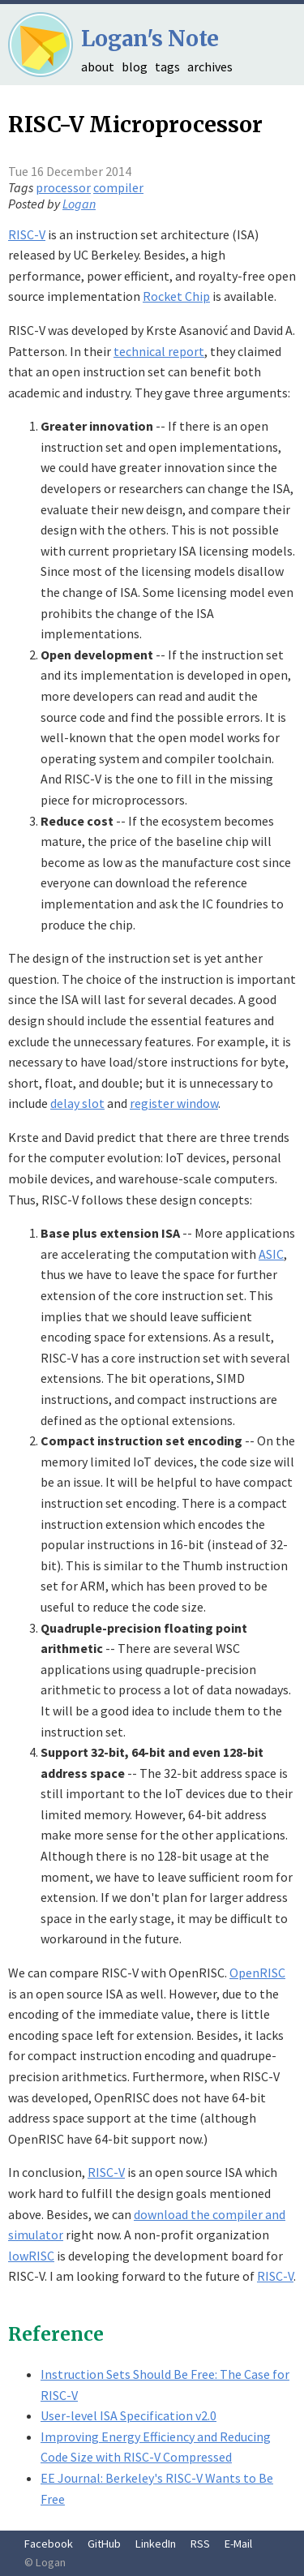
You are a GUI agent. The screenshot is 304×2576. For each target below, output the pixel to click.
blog (135, 66)
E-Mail (238, 2543)
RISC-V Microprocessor (135, 124)
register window (174, 1103)
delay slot (77, 1103)
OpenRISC (257, 1972)
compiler (118, 187)
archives (210, 66)
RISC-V (26, 234)
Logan (79, 203)
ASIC (271, 1254)
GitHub (104, 2543)
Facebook (48, 2543)
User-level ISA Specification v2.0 (128, 2415)
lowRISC (31, 2256)
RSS (200, 2543)
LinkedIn (155, 2543)
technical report (158, 351)
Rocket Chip (176, 296)
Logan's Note (150, 38)
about (97, 66)
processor (63, 187)
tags (167, 66)
